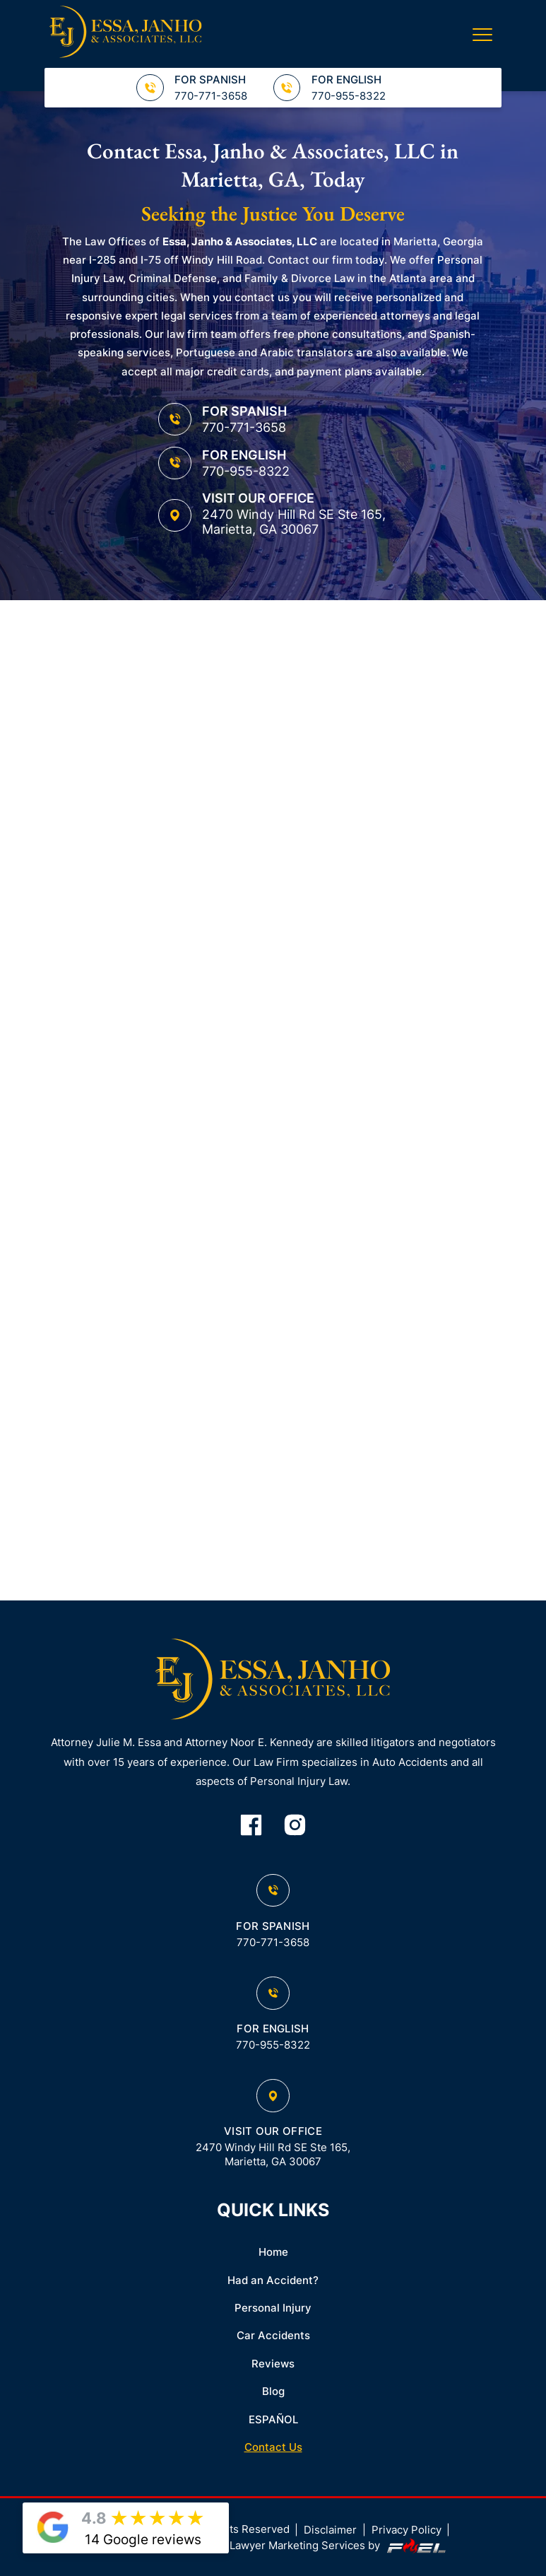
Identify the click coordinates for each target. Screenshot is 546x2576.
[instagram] (295, 1826)
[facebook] (251, 1826)
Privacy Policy (406, 2529)
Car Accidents (273, 2335)
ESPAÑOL (273, 2419)
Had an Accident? (273, 2280)
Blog (273, 2391)
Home (273, 2252)
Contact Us (273, 2447)
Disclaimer (330, 2529)
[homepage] (273, 1681)
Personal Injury (273, 2308)
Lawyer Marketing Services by (339, 2546)
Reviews (273, 2364)
